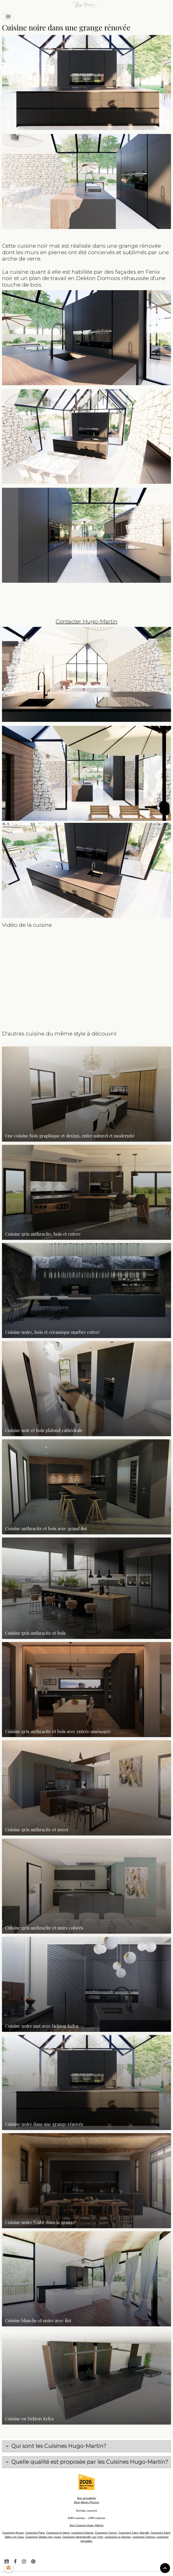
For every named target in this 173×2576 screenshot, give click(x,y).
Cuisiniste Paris (35, 2532)
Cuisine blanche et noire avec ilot (38, 2320)
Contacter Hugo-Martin (87, 621)
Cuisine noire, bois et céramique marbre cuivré (52, 1332)
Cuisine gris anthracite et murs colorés (44, 1927)
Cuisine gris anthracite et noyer (37, 1829)
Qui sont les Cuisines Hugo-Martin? (55, 2446)
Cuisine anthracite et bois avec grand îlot (46, 1528)
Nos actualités (86, 2498)
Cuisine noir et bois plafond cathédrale (44, 1430)
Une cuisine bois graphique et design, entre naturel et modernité (70, 1135)
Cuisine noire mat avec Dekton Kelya (41, 2026)
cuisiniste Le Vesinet (118, 2537)
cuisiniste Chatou (143, 2537)
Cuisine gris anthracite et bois (35, 1633)
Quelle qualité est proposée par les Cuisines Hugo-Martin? (86, 2462)
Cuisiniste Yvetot (106, 2532)
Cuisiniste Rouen (13, 2532)
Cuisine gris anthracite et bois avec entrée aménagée (58, 1731)
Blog (77, 2502)
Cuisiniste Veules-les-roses (43, 2537)
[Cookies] (8, 2567)
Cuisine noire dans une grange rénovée (44, 2124)
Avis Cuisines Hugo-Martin (87, 2525)
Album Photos (90, 2502)
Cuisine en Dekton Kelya (29, 2418)
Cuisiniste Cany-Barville (134, 2532)
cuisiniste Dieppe (82, 2532)
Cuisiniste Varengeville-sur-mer (82, 2537)
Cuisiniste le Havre (58, 2532)
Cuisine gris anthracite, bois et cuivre (43, 1234)
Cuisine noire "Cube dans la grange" (40, 2222)
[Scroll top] (165, 2568)
